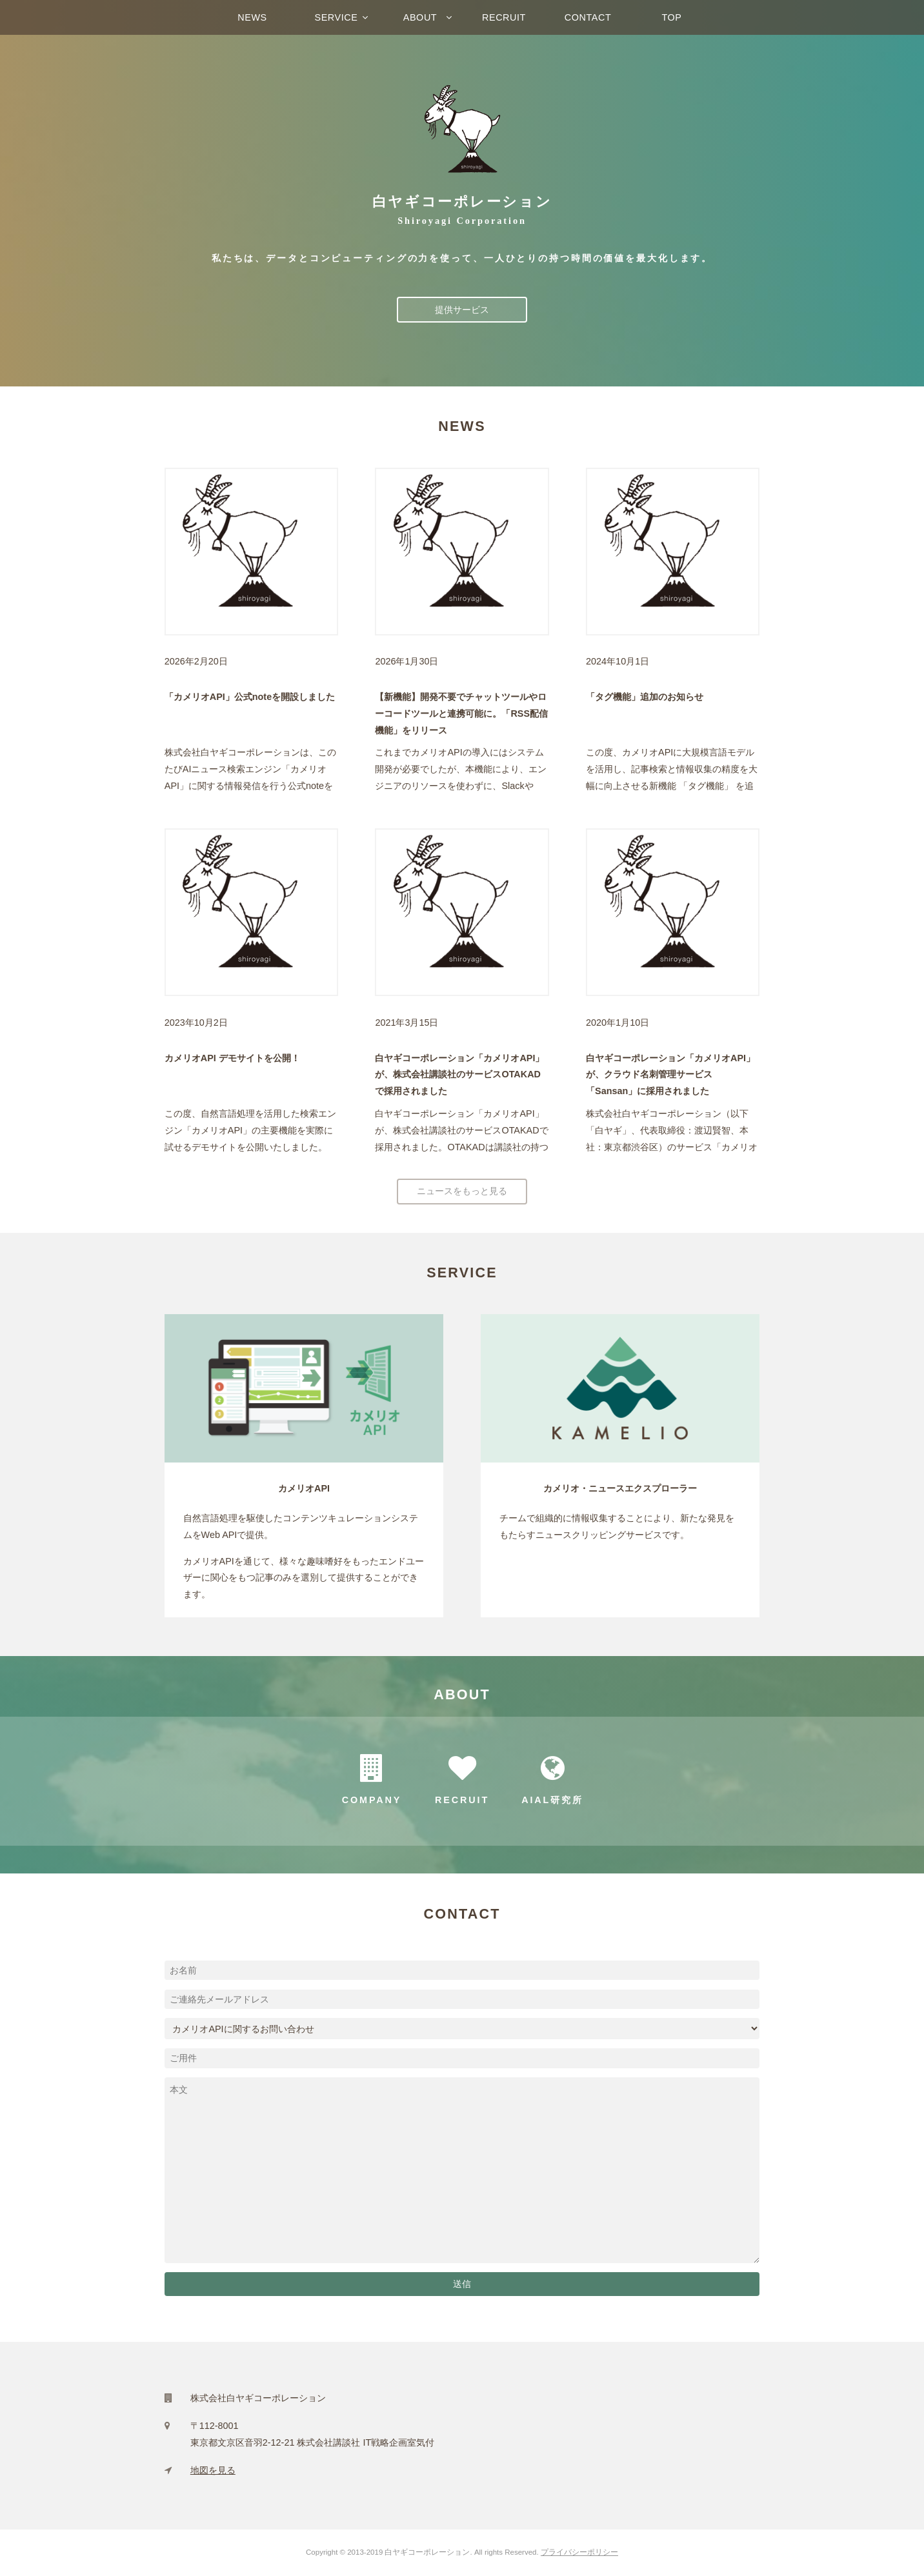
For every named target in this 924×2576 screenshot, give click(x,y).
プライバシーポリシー (579, 2552)
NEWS (251, 17)
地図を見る (213, 2470)
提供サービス (462, 310)
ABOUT (420, 17)
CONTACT (588, 17)
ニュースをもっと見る (462, 1191)
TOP (671, 17)
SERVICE (336, 17)
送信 (462, 2284)
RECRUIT (504, 17)
